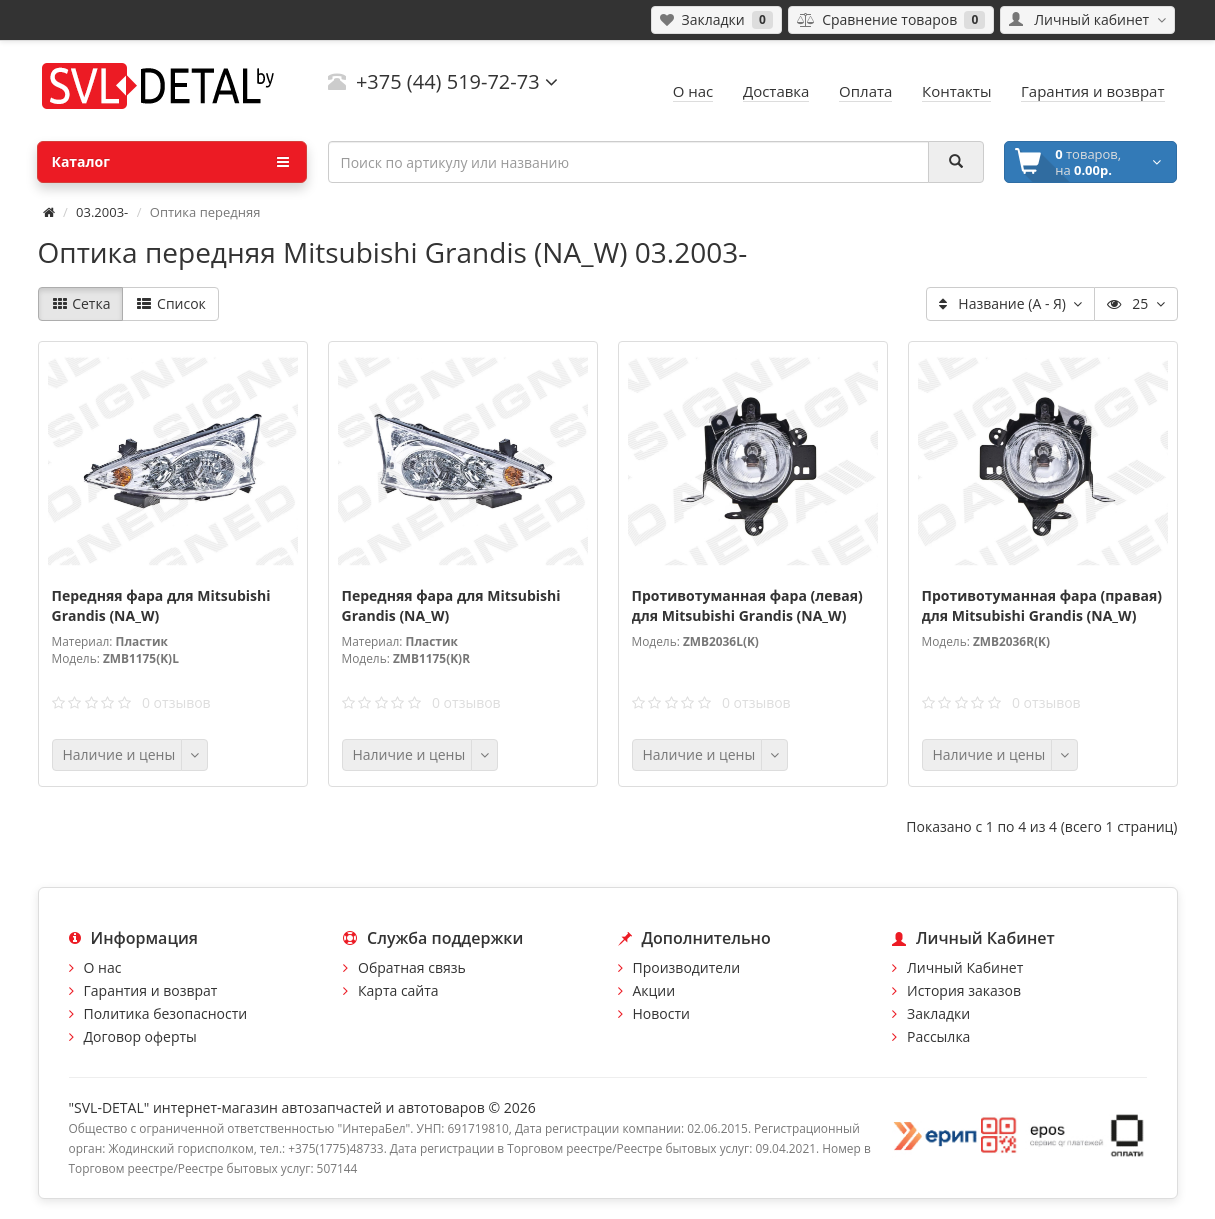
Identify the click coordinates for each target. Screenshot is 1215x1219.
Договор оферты (140, 1036)
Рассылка (938, 1036)
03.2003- (102, 212)
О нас (103, 967)
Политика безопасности (166, 1013)
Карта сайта (398, 990)
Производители (687, 967)
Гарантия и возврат (151, 990)
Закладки (938, 1013)
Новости (661, 1013)
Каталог (170, 162)
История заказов (964, 990)
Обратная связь (412, 967)
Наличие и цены (119, 754)
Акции (654, 990)
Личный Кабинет (965, 967)
